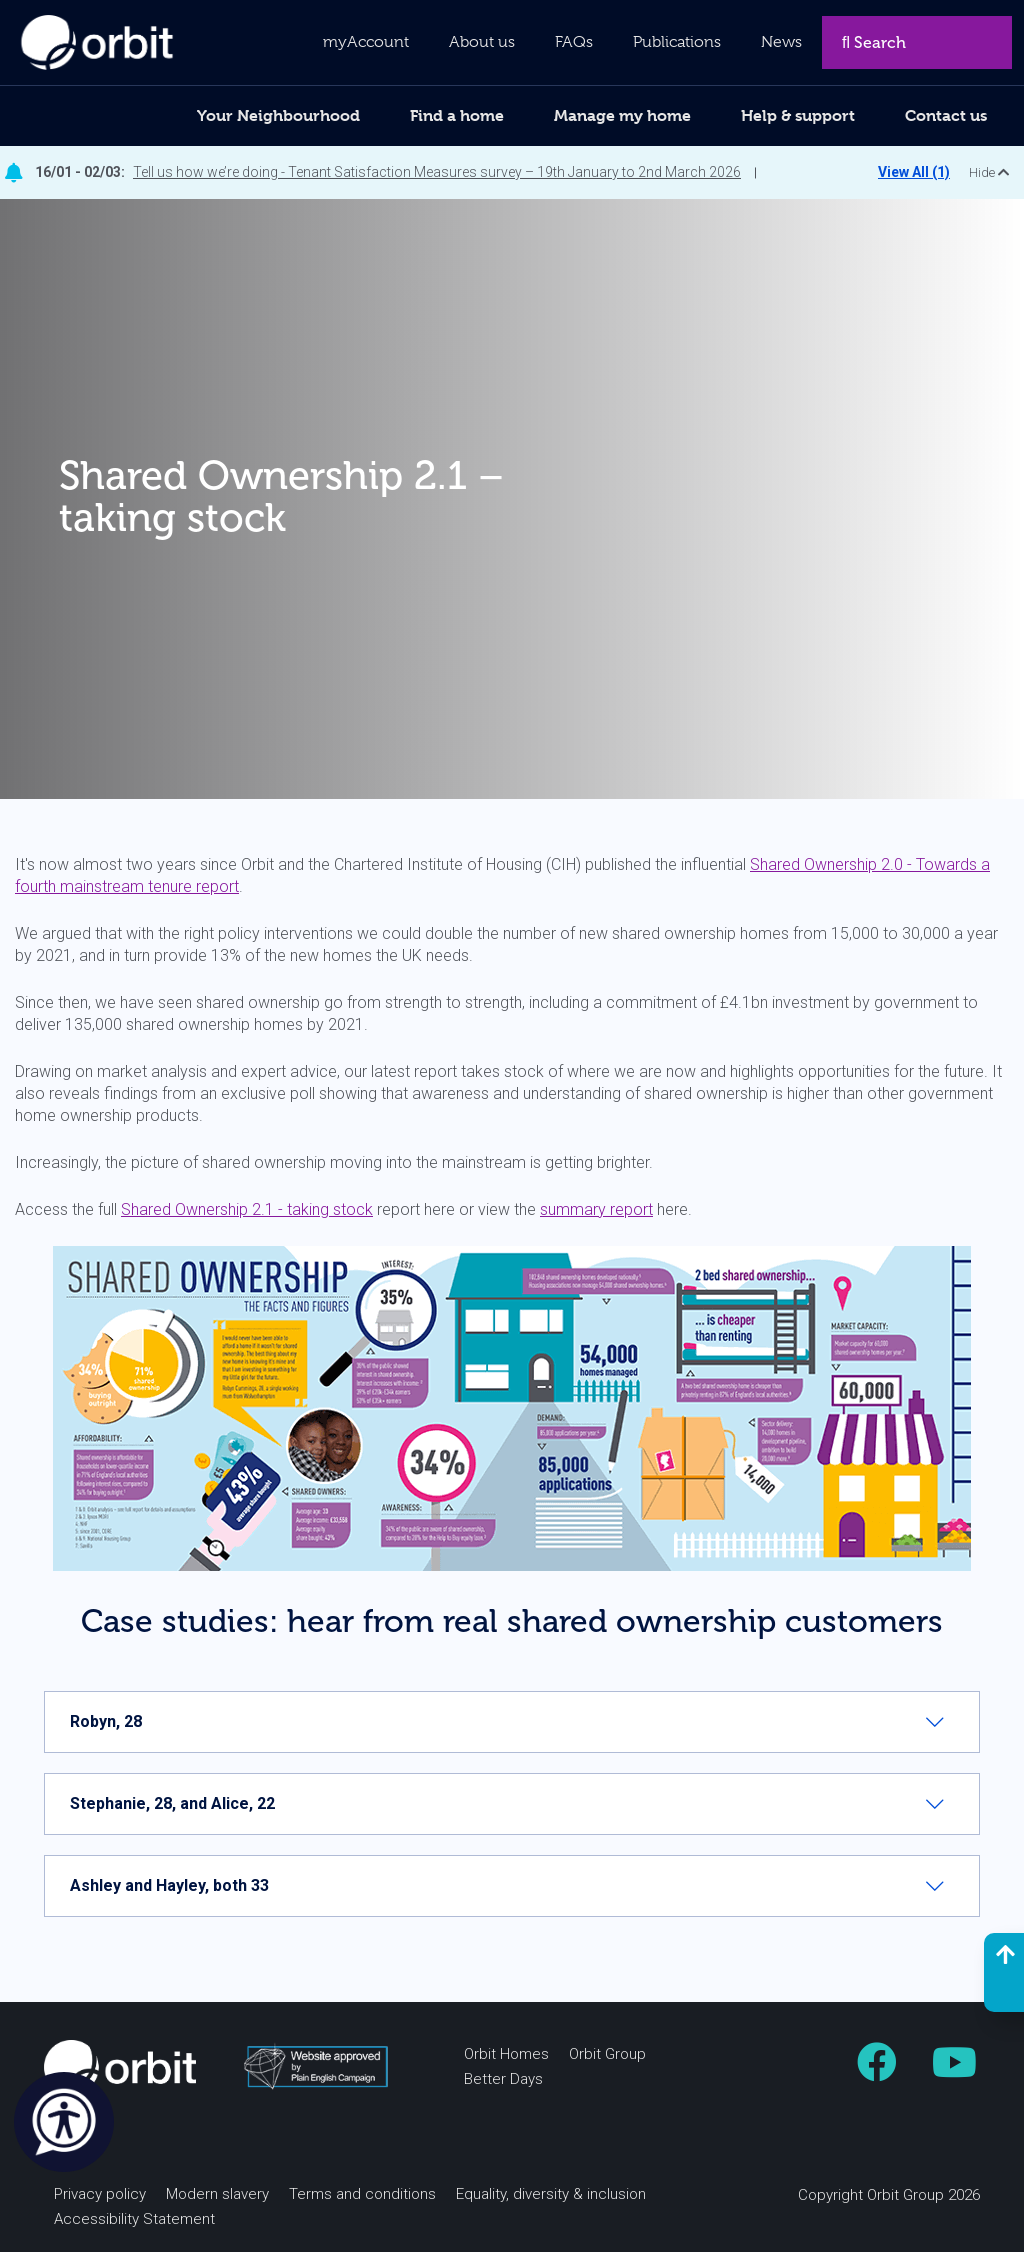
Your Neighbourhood (278, 115)
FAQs (574, 42)
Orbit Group (607, 2054)
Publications (677, 42)
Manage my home (622, 115)
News (781, 42)
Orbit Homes (506, 2054)
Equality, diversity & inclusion (551, 2194)
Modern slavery (217, 2194)
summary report (596, 1209)
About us (482, 42)
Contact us (946, 115)
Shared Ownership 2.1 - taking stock (247, 1209)
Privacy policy (100, 2194)
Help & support (798, 115)
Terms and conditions (362, 2194)
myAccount (366, 42)
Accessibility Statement (134, 2219)
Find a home (457, 115)
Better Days (503, 2079)
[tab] (512, 1722)
